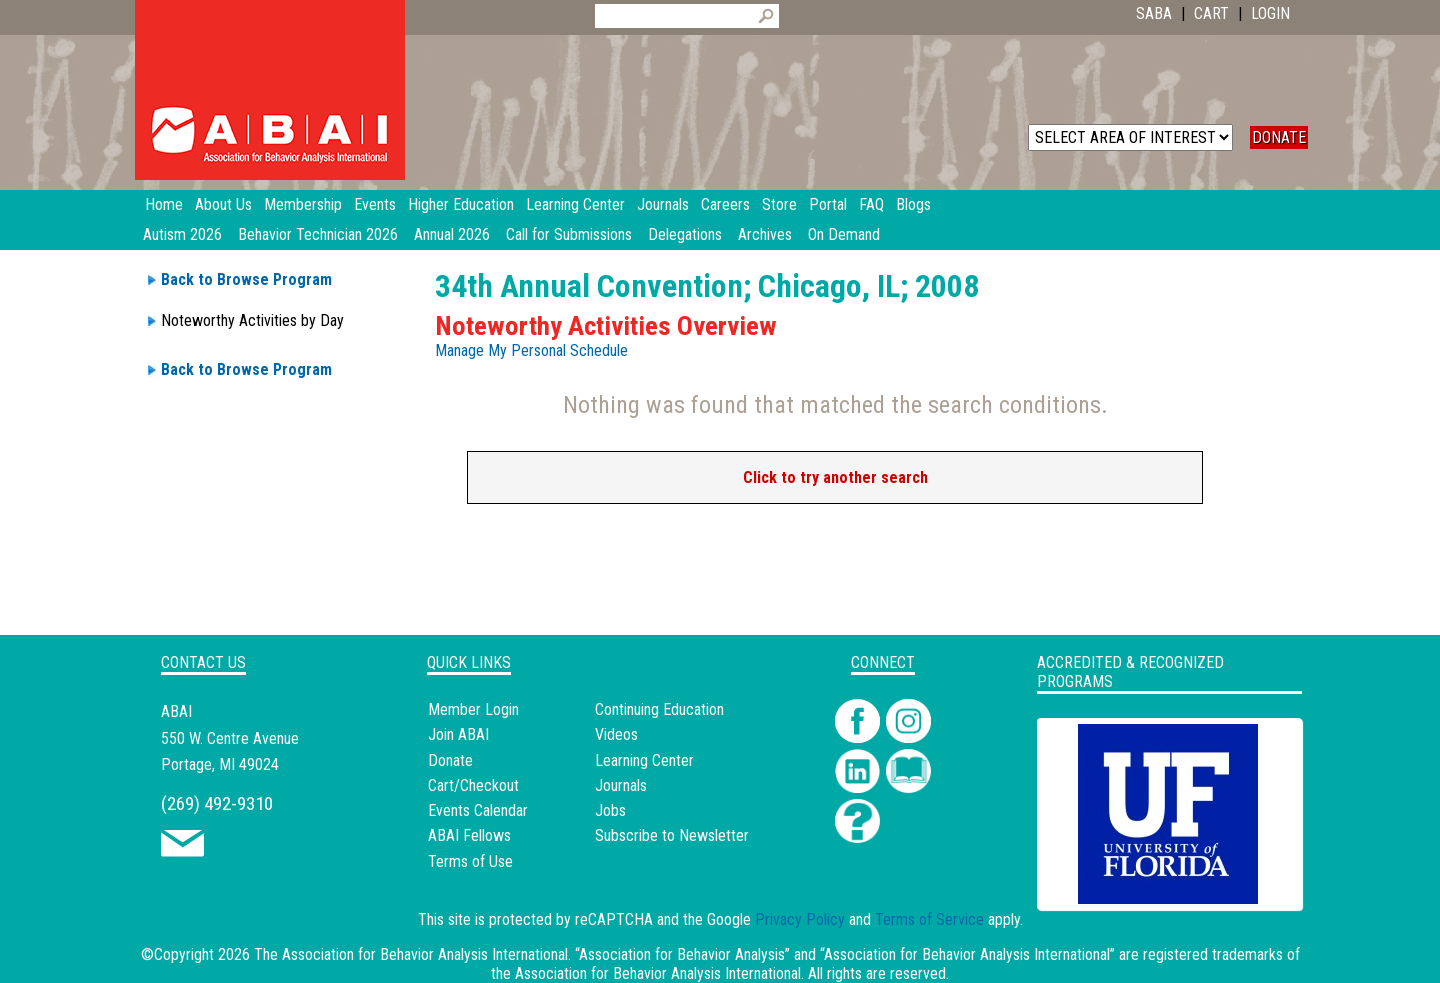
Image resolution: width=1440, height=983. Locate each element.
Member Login (473, 709)
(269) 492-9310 (217, 803)
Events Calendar (478, 810)
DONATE (1279, 137)
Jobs (610, 810)
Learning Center (644, 760)
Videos (616, 734)
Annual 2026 (452, 234)
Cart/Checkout (473, 785)
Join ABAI (458, 734)
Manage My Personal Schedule (531, 350)
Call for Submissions (569, 234)
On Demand (844, 234)
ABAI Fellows (469, 835)
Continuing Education (659, 709)
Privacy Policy (800, 919)
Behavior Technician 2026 (318, 234)
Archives (765, 234)
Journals (621, 785)
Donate (450, 760)
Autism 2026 (182, 234)
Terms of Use (470, 861)
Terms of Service (929, 919)
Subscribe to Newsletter (672, 835)
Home (164, 204)
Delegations (685, 234)
